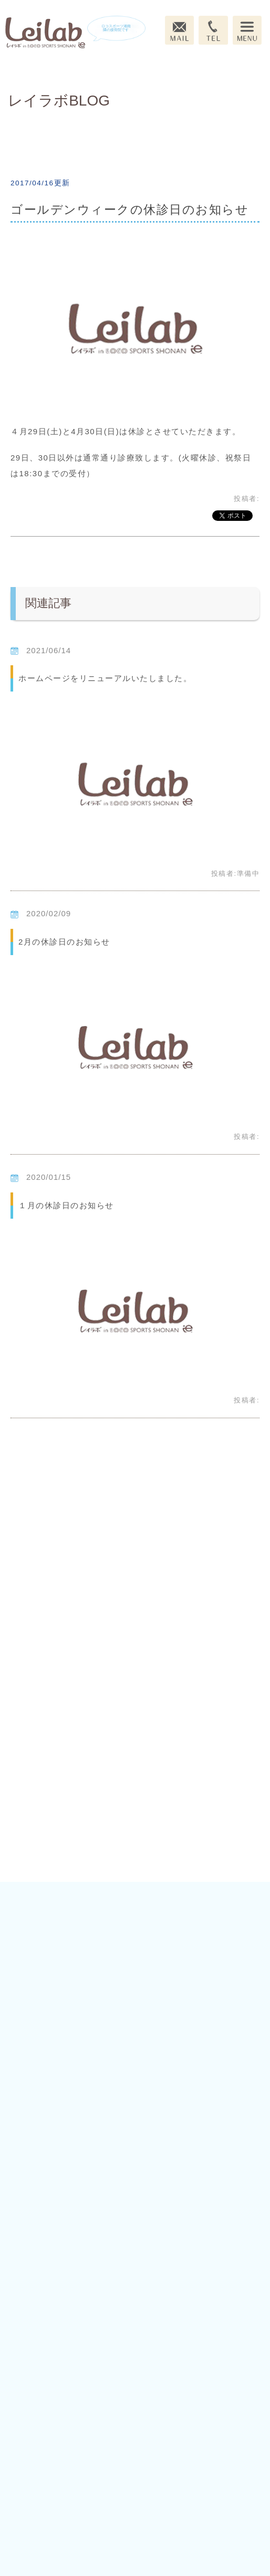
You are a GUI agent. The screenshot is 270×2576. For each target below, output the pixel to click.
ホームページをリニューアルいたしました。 (105, 678)
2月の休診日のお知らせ (64, 941)
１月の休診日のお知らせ (66, 1205)
